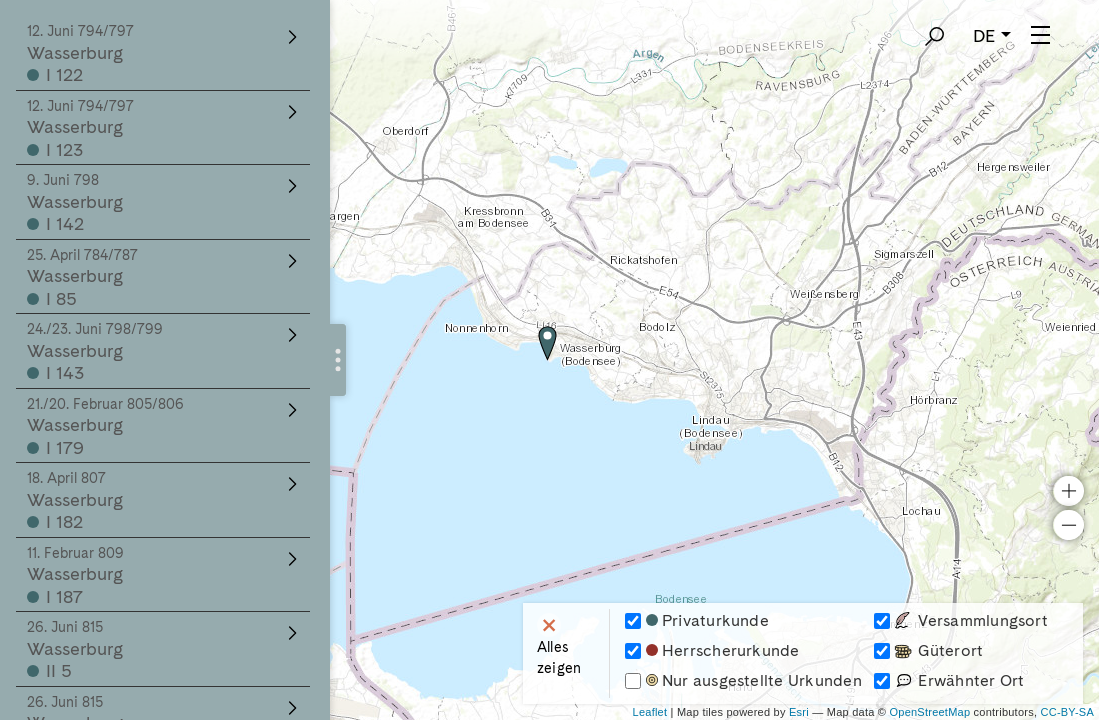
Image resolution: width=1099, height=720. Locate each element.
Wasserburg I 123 (164, 129)
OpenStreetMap (929, 712)
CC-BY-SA (1067, 712)
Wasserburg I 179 (164, 427)
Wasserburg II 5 (164, 650)
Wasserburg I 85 (164, 278)
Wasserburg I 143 (164, 352)
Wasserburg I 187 (164, 576)
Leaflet (650, 712)
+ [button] (1068, 523)
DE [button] (984, 35)
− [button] (1068, 557)
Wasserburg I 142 (164, 203)
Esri (799, 712)
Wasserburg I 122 (164, 54)
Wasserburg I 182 (164, 501)
